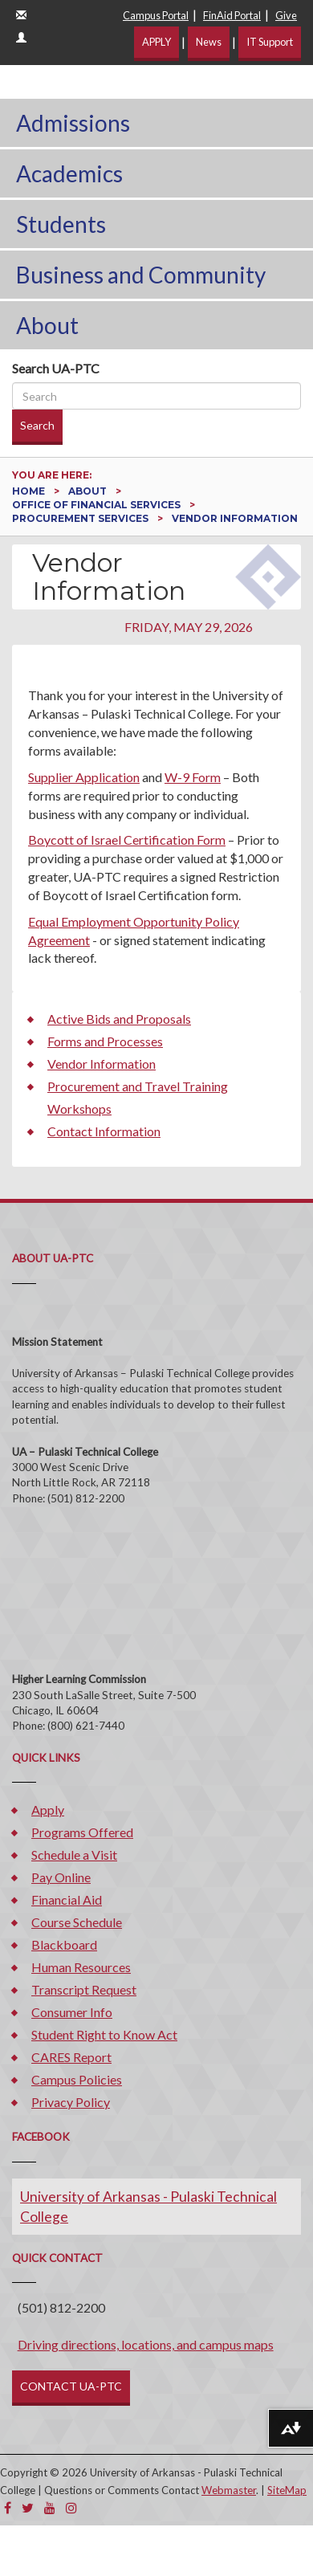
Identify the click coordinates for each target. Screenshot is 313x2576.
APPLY (156, 41)
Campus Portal (156, 15)
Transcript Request (83, 1989)
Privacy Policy (70, 2101)
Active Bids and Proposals (119, 1018)
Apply (47, 1809)
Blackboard (64, 1944)
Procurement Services (81, 518)
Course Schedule (76, 1922)
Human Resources (81, 1967)
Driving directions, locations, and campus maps (146, 2344)
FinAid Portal (232, 15)
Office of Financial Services (97, 505)
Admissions (73, 123)
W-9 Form (193, 777)
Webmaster (228, 2490)
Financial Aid (66, 1899)
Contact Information (104, 1131)
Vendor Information (101, 1063)
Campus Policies (76, 2079)
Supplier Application (84, 777)
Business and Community (141, 274)
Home (29, 491)
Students (61, 224)
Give (286, 15)
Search (37, 425)
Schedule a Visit (74, 1854)
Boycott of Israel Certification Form (127, 839)
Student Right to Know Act (104, 2034)
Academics (69, 173)
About (47, 325)
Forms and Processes (105, 1041)
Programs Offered (82, 1832)
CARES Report (71, 2056)
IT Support (269, 41)
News (209, 41)
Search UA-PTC (56, 368)
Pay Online (61, 1877)
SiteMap (287, 2490)
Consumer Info (71, 2012)
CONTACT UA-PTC (71, 2386)
